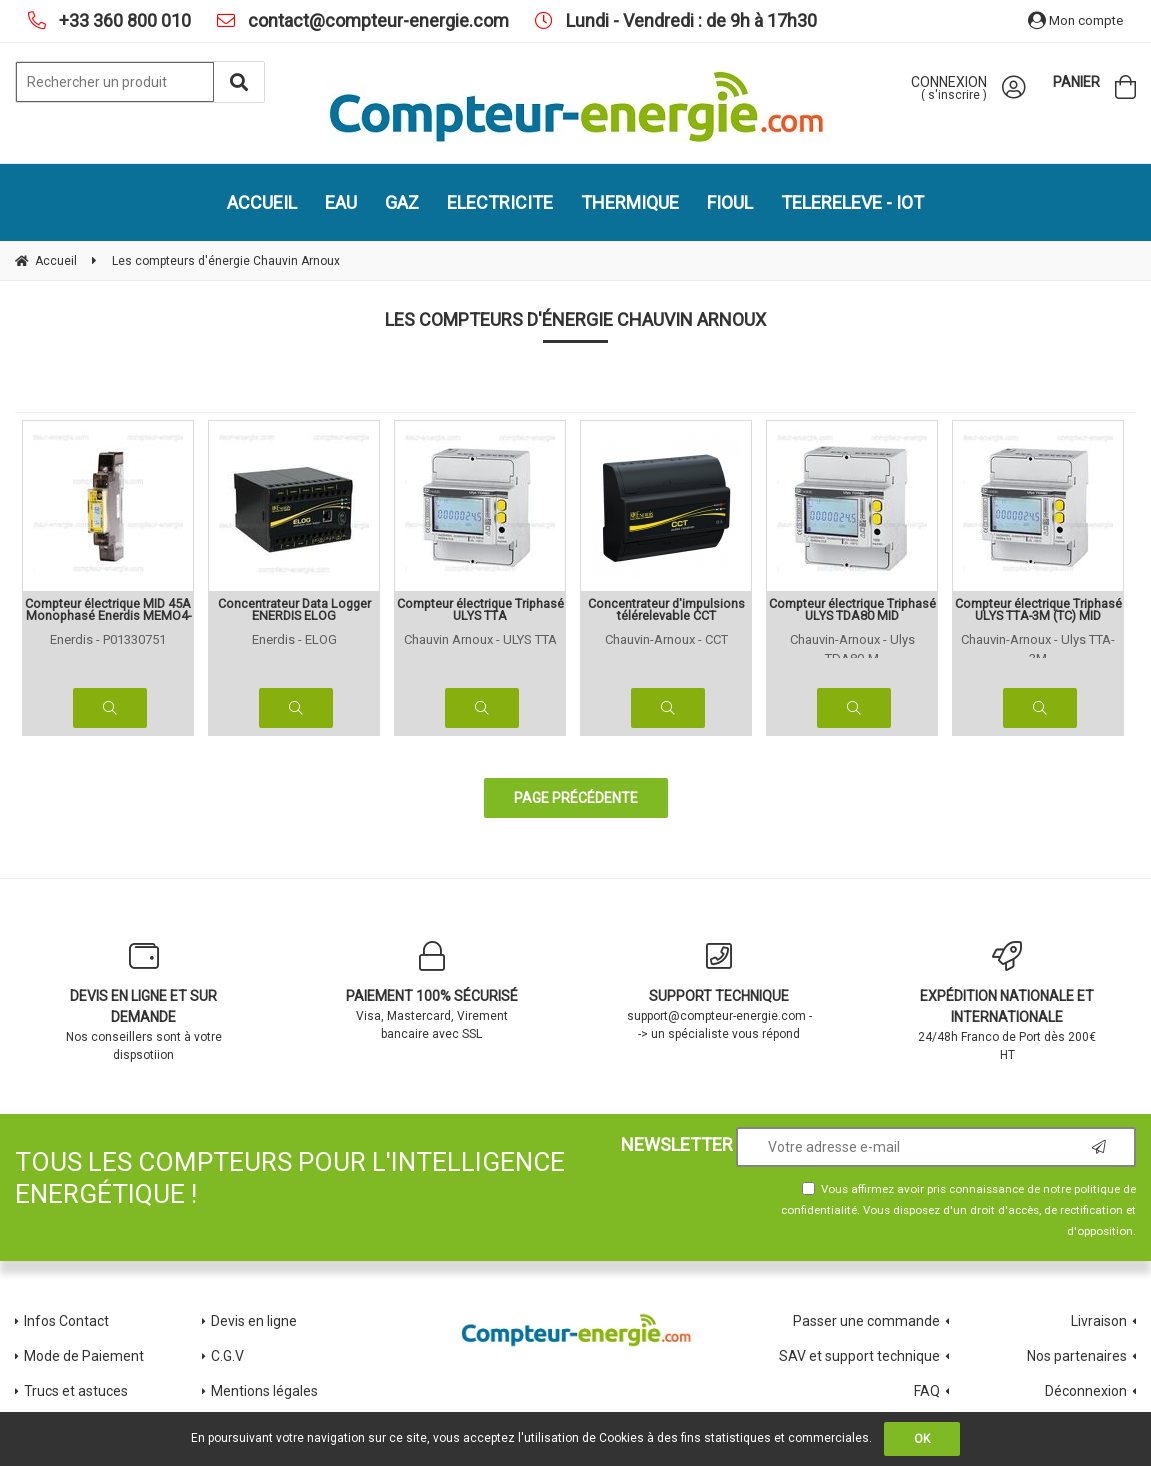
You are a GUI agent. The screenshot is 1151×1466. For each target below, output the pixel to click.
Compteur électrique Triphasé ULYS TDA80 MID (852, 610)
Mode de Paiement (84, 1356)
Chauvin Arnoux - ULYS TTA (480, 639)
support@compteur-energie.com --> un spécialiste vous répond (720, 991)
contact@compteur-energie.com (376, 20)
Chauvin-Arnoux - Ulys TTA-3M (1038, 645)
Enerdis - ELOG (294, 639)
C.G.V (227, 1356)
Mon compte (1075, 20)
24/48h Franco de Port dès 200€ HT (1007, 1001)
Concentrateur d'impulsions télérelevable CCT (666, 610)
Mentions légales (264, 1391)
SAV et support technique (859, 1356)
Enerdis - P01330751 (108, 639)
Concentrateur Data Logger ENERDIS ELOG (294, 610)
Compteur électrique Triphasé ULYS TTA (480, 610)
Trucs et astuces (77, 1391)
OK (922, 1439)
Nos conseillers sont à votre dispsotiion (144, 1001)
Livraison (1099, 1321)
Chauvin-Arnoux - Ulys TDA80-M (852, 645)
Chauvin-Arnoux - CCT (666, 639)
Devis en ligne (254, 1321)
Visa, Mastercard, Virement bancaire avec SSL (432, 991)
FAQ (927, 1391)
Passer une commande (866, 1321)
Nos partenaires (1077, 1356)
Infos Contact (66, 1321)
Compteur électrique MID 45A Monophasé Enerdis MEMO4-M (108, 610)
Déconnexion (1086, 1391)
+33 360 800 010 (123, 20)
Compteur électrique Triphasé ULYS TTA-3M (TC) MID (1038, 610)
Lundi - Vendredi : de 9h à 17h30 (689, 20)
